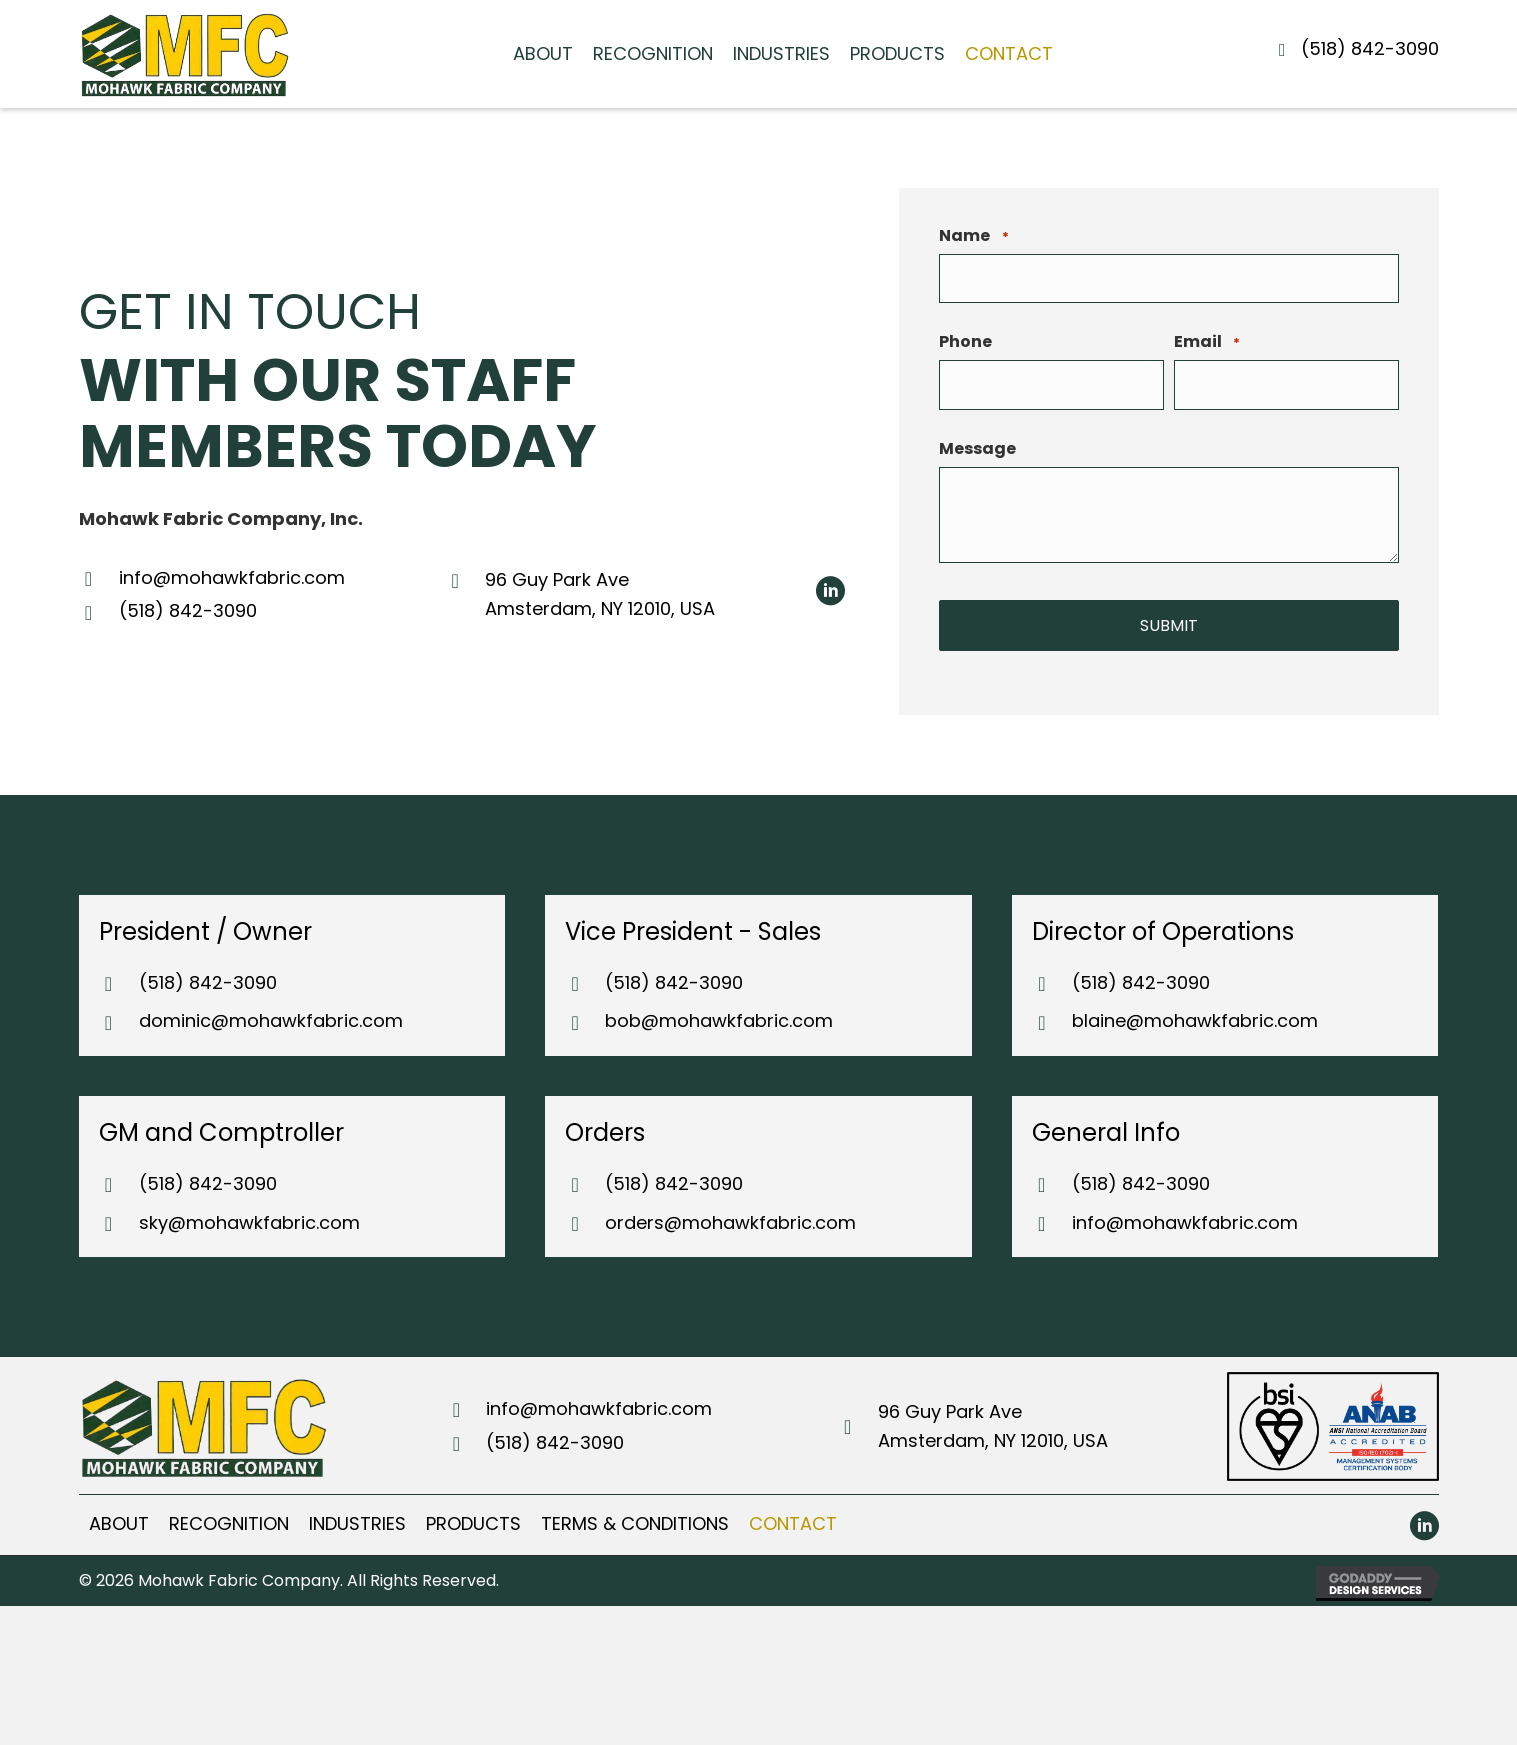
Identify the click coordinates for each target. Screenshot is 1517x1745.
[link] (543, 54)
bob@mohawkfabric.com (719, 1019)
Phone (965, 345)
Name (973, 236)
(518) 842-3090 (1370, 48)
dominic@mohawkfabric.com (271, 1019)
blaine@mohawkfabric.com (1195, 1019)
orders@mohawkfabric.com (730, 1220)
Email (1207, 345)
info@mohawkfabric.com (232, 576)
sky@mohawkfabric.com (249, 1220)
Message (977, 453)
